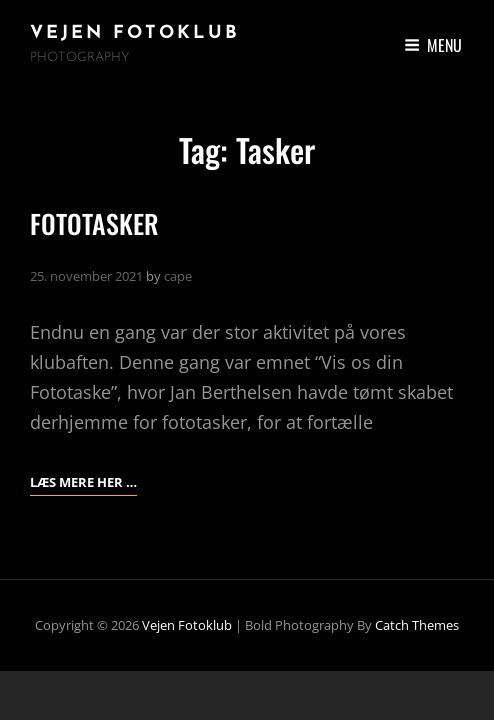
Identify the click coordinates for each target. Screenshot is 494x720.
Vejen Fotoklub (135, 33)
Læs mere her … (83, 480)
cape (178, 276)
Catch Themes (417, 625)
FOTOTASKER (94, 223)
